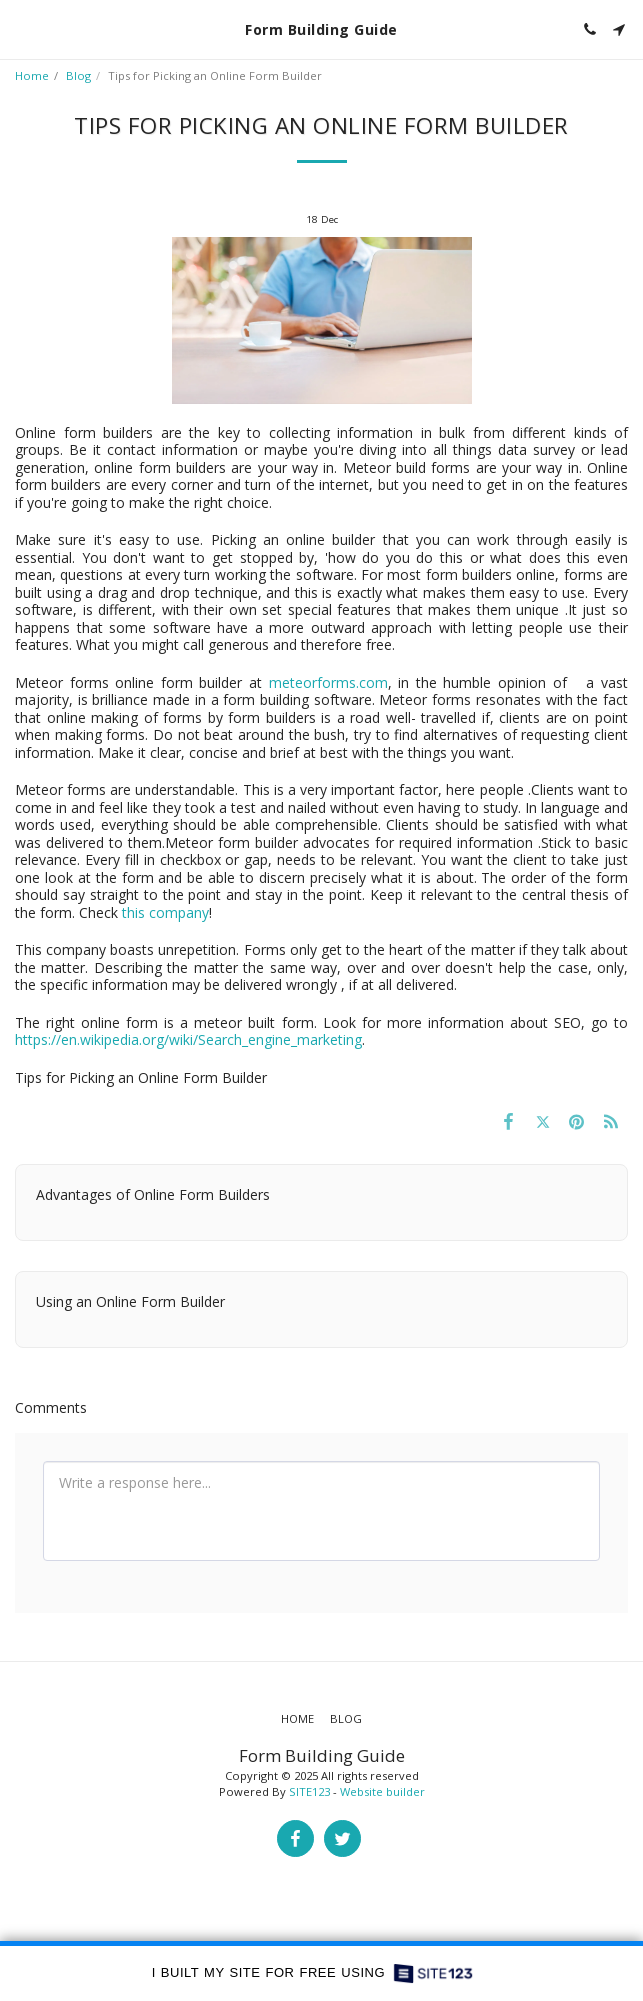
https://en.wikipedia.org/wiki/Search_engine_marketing (188, 1039)
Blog (78, 75)
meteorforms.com (328, 682)
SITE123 (309, 1791)
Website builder (382, 1791)
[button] (22, 28)
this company (165, 912)
